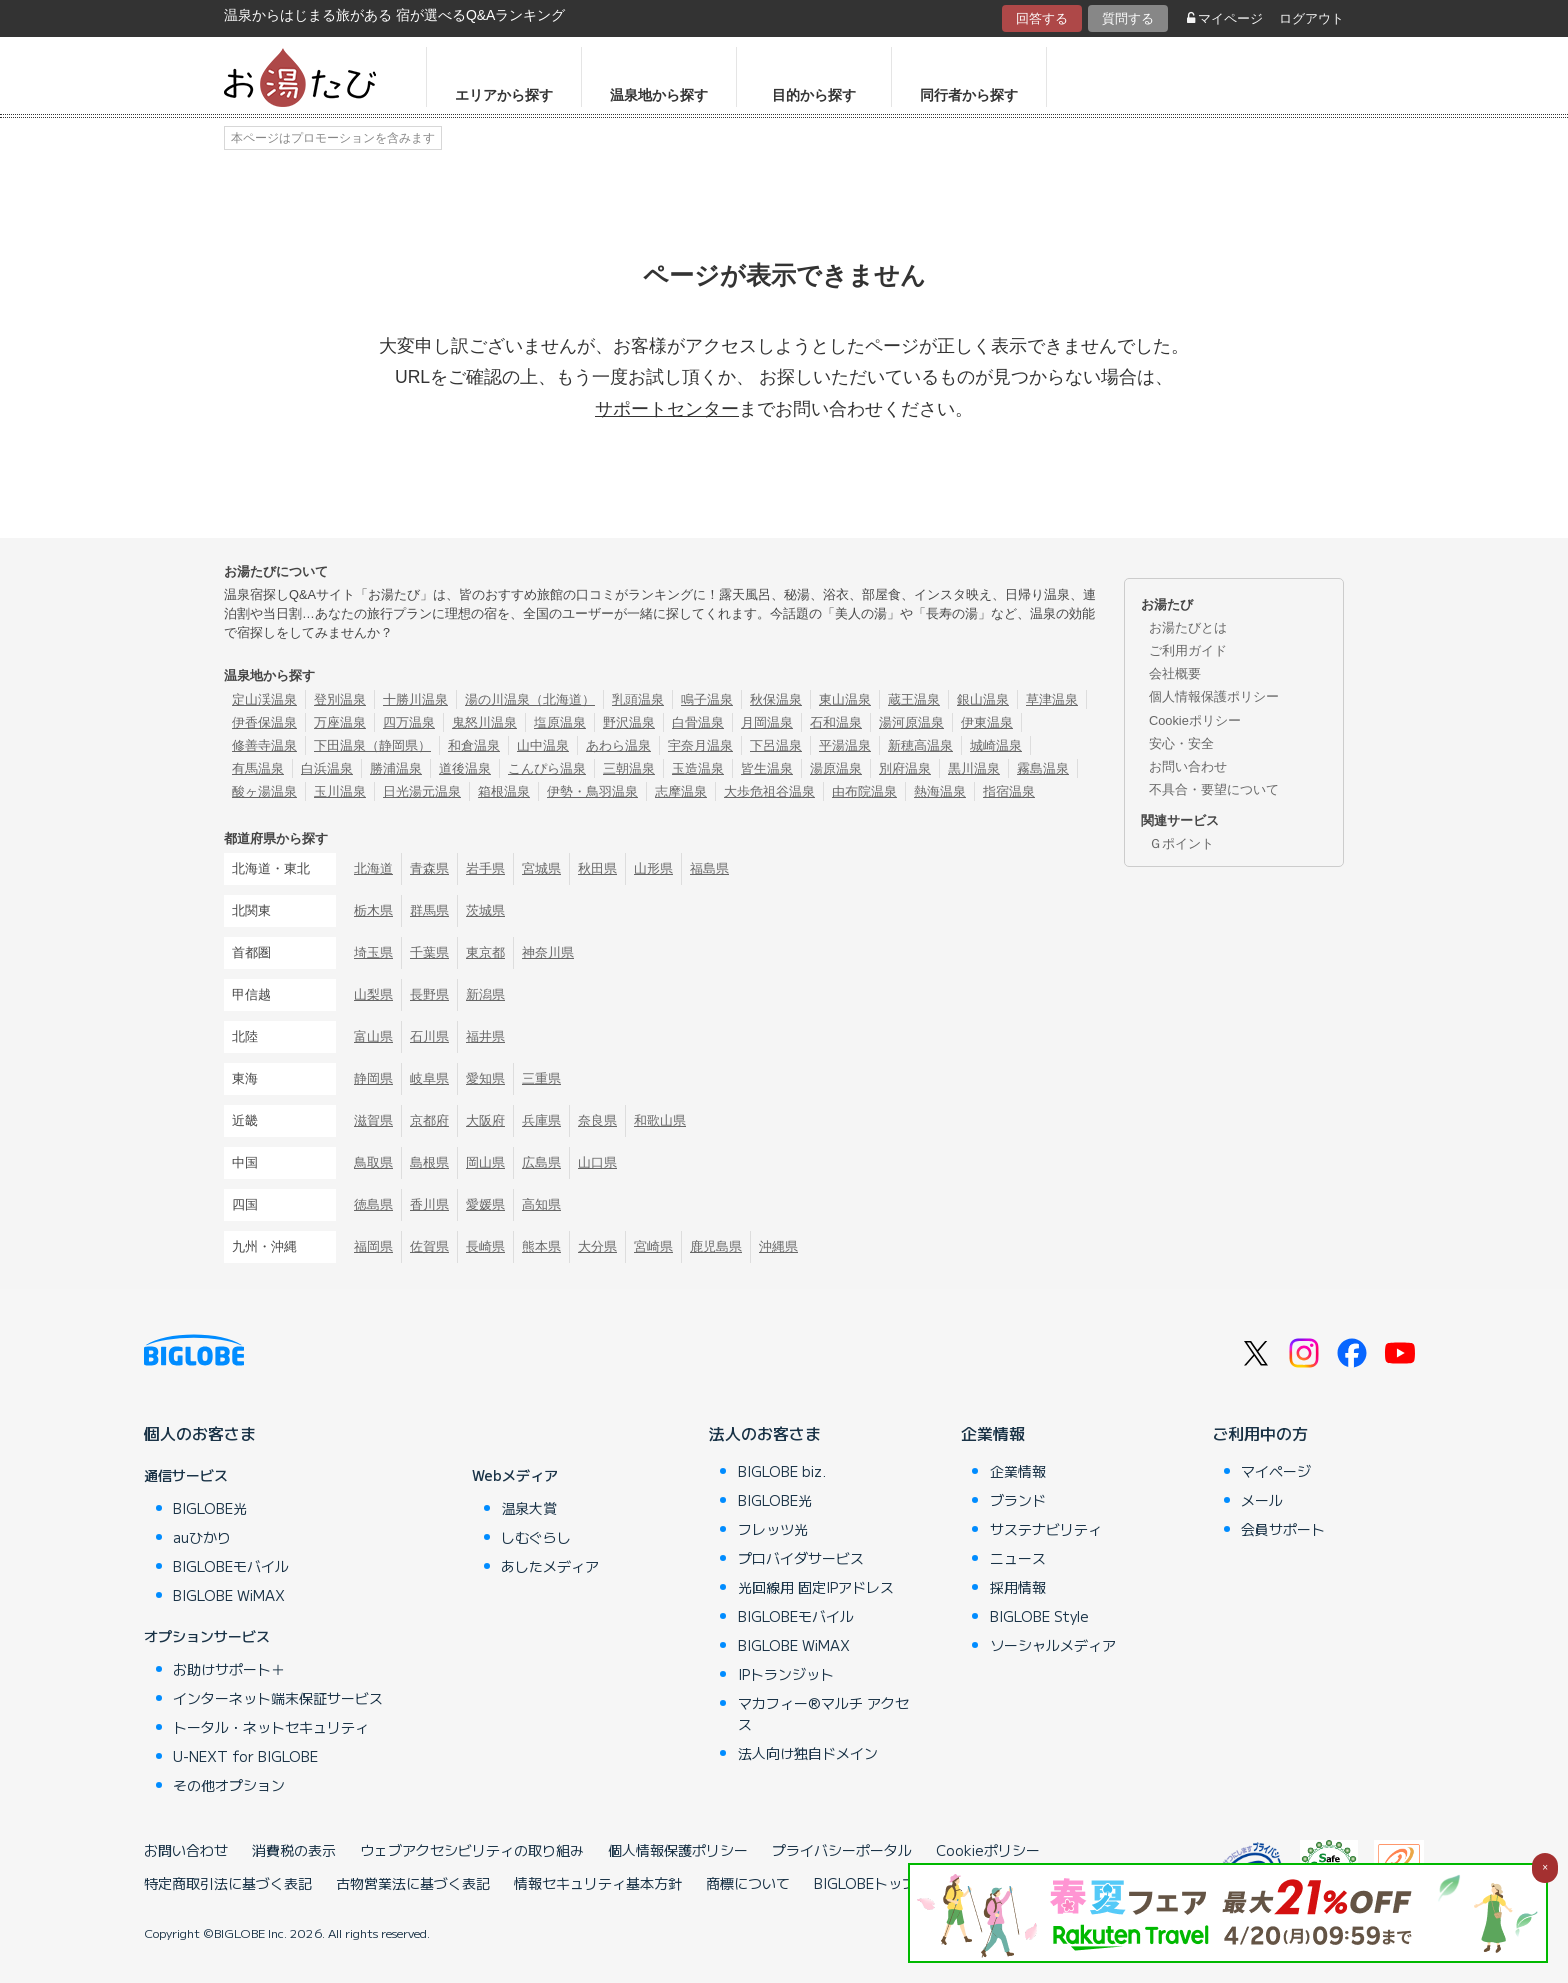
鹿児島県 (716, 1246)
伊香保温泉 (264, 722)
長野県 (429, 994)
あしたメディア (550, 1566)
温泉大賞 (529, 1508)
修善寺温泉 (264, 745)
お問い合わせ (1188, 766)
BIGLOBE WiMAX (229, 1595)
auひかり (202, 1537)
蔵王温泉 (914, 699)
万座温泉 (340, 722)
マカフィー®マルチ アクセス (823, 1713)
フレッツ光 (773, 1529)
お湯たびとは (1188, 627)
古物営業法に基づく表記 (413, 1883)
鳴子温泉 (707, 699)
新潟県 (485, 994)
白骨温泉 (698, 722)
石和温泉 (836, 722)
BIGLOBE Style (1039, 1616)
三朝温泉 (629, 768)
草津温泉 (1052, 699)
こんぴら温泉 (547, 768)
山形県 (653, 868)
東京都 (485, 952)
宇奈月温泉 (700, 745)
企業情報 (993, 1433)
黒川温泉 (974, 768)
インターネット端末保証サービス (278, 1698)
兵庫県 (541, 1120)
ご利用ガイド (1188, 650)
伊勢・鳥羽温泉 (592, 791)
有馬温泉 (258, 768)
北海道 (373, 868)
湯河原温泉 (911, 722)
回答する (1042, 18)
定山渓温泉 (264, 699)
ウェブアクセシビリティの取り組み (472, 1850)
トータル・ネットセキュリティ (271, 1727)
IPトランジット (786, 1674)
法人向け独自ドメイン (808, 1753)
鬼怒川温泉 (484, 722)
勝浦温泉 (396, 768)
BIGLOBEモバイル (231, 1566)
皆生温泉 (767, 768)
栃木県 (373, 910)
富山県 (373, 1036)
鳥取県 (373, 1162)
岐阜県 (429, 1078)
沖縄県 (778, 1246)
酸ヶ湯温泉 (264, 791)
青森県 (429, 868)
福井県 (485, 1036)
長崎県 (485, 1246)
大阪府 (485, 1120)
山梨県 (373, 994)
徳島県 (373, 1204)
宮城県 (541, 868)
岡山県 (485, 1162)
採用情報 (1018, 1587)
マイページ (1225, 18)
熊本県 (541, 1246)
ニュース (1018, 1558)
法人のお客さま (765, 1433)
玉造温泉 (698, 768)
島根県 (429, 1162)
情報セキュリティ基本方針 (598, 1883)
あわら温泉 (618, 745)
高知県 (541, 1204)
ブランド (1018, 1500)
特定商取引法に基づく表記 (228, 1883)
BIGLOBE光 (210, 1508)
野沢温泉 (629, 722)
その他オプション (229, 1785)
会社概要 (1175, 673)
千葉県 (429, 952)
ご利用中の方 (1260, 1433)
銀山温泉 (983, 699)
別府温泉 (905, 768)
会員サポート (1283, 1529)
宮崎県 (653, 1246)
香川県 (429, 1204)
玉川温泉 (340, 791)
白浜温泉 (327, 768)
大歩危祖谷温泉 (769, 791)
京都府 (429, 1120)
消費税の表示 (294, 1850)
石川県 (429, 1036)
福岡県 (373, 1246)
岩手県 (485, 868)
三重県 (541, 1078)
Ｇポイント (1181, 843)
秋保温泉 (776, 699)
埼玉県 (373, 952)
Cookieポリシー (1195, 720)
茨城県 (485, 910)
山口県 (597, 1162)
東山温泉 (845, 699)
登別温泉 (340, 699)
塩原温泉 (560, 722)
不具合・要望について (1214, 789)
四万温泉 (409, 722)
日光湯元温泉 (422, 791)
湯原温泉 (836, 768)
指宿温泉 (1009, 791)
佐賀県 (429, 1246)
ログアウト (1311, 18)
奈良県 (597, 1120)
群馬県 (429, 910)
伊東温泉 (987, 722)
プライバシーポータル (842, 1850)
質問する (1128, 18)
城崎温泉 (996, 745)
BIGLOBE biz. (782, 1471)
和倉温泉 (474, 745)
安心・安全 (1181, 743)
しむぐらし (536, 1537)
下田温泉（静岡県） (372, 745)
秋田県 (597, 868)
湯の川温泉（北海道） (530, 699)
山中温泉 (543, 745)
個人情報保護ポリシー (1214, 696)
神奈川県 (548, 952)
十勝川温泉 (415, 699)
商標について (748, 1883)
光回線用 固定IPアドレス (816, 1587)
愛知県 (485, 1078)
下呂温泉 (776, 745)
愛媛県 (485, 1204)
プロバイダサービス (801, 1558)
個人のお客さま (200, 1433)
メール (1262, 1500)
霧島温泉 (1043, 768)
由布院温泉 (864, 791)
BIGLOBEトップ (865, 1883)
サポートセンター (667, 409)
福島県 (709, 868)
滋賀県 (373, 1120)
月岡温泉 (767, 722)
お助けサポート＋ (229, 1669)
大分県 (597, 1246)
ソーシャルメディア (1053, 1645)
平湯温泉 (845, 745)
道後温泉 (465, 768)
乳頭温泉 (638, 699)
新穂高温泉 (920, 745)
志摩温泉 (681, 791)
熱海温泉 (940, 791)
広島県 (541, 1162)
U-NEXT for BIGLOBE (245, 1756)
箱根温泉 (504, 791)
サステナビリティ (1046, 1529)
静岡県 (373, 1078)
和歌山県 (660, 1120)
